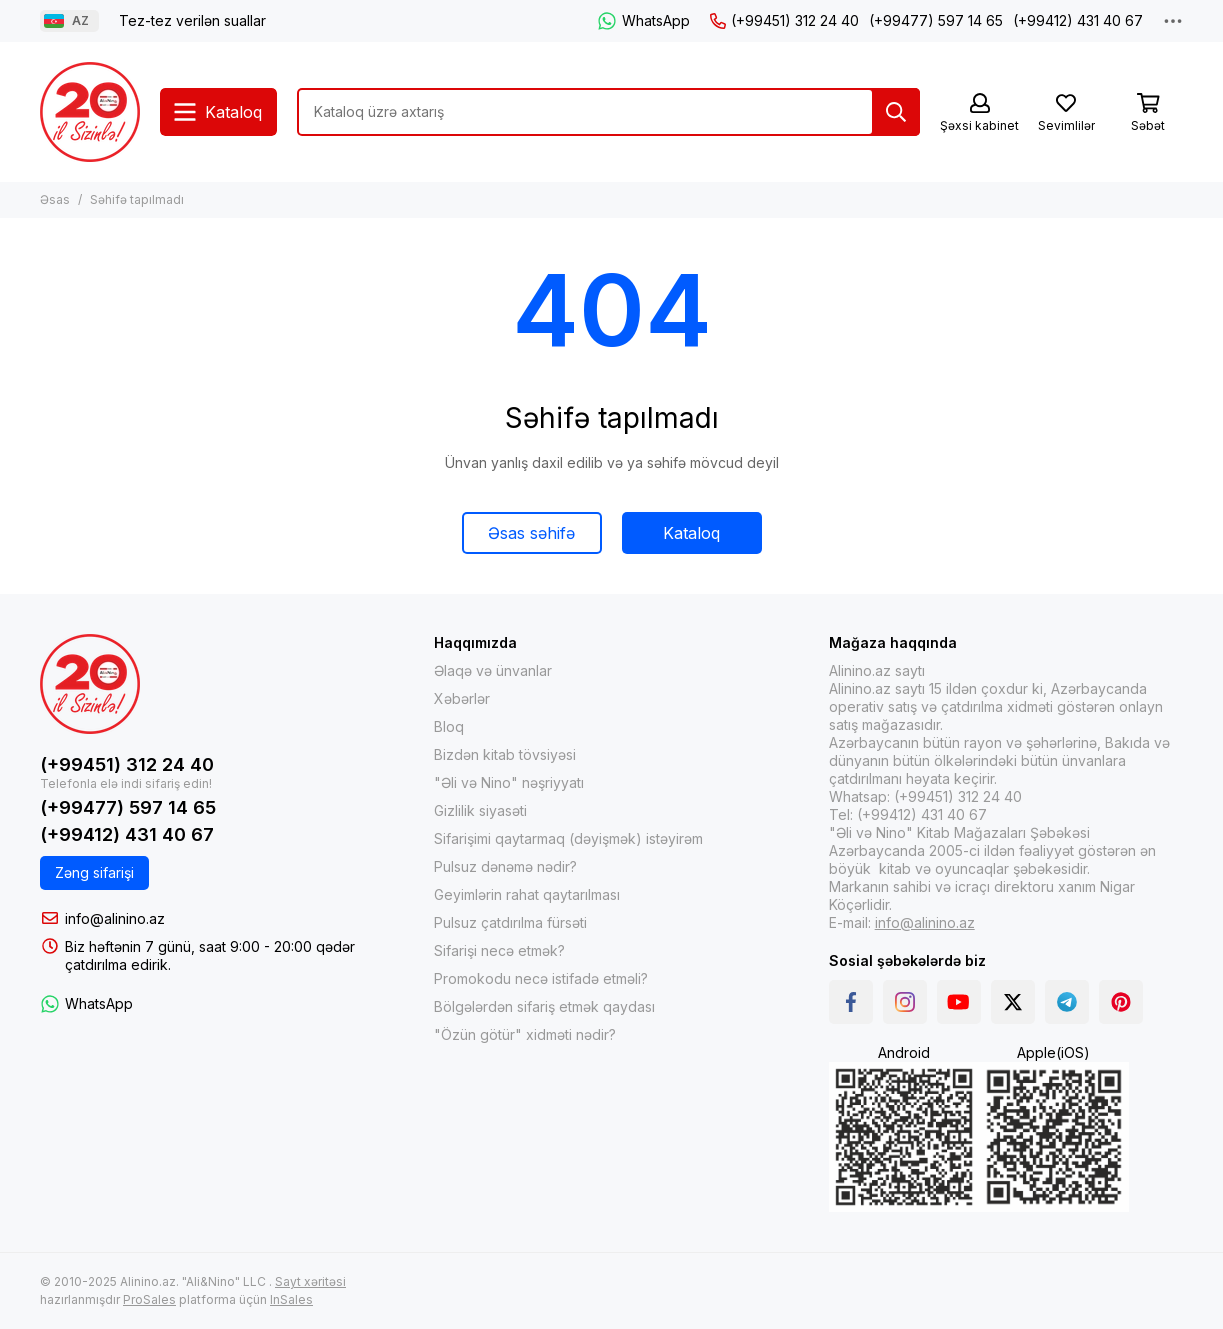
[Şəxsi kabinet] (979, 113)
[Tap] (896, 112)
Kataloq (691, 533)
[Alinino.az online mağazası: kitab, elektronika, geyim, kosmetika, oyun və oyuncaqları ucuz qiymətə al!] (90, 112)
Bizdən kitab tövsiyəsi (505, 754)
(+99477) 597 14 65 (936, 20)
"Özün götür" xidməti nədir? (525, 1034)
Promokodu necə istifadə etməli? (541, 978)
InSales (291, 1299)
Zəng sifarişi (94, 872)
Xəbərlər (462, 698)
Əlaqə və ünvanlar (493, 670)
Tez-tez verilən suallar (192, 20)
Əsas (55, 199)
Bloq (449, 726)
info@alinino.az (115, 918)
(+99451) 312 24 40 (784, 20)
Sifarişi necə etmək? (499, 950)
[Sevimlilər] (1066, 113)
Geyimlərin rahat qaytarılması (527, 894)
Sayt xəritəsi (310, 1281)
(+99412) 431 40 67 (1078, 20)
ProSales (149, 1299)
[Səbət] (1148, 113)
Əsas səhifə (531, 533)
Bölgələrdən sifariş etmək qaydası (544, 1006)
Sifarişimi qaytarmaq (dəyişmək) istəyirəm (568, 838)
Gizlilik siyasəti (480, 810)
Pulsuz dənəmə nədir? (505, 866)
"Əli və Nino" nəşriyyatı (509, 782)
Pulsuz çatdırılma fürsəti (510, 922)
